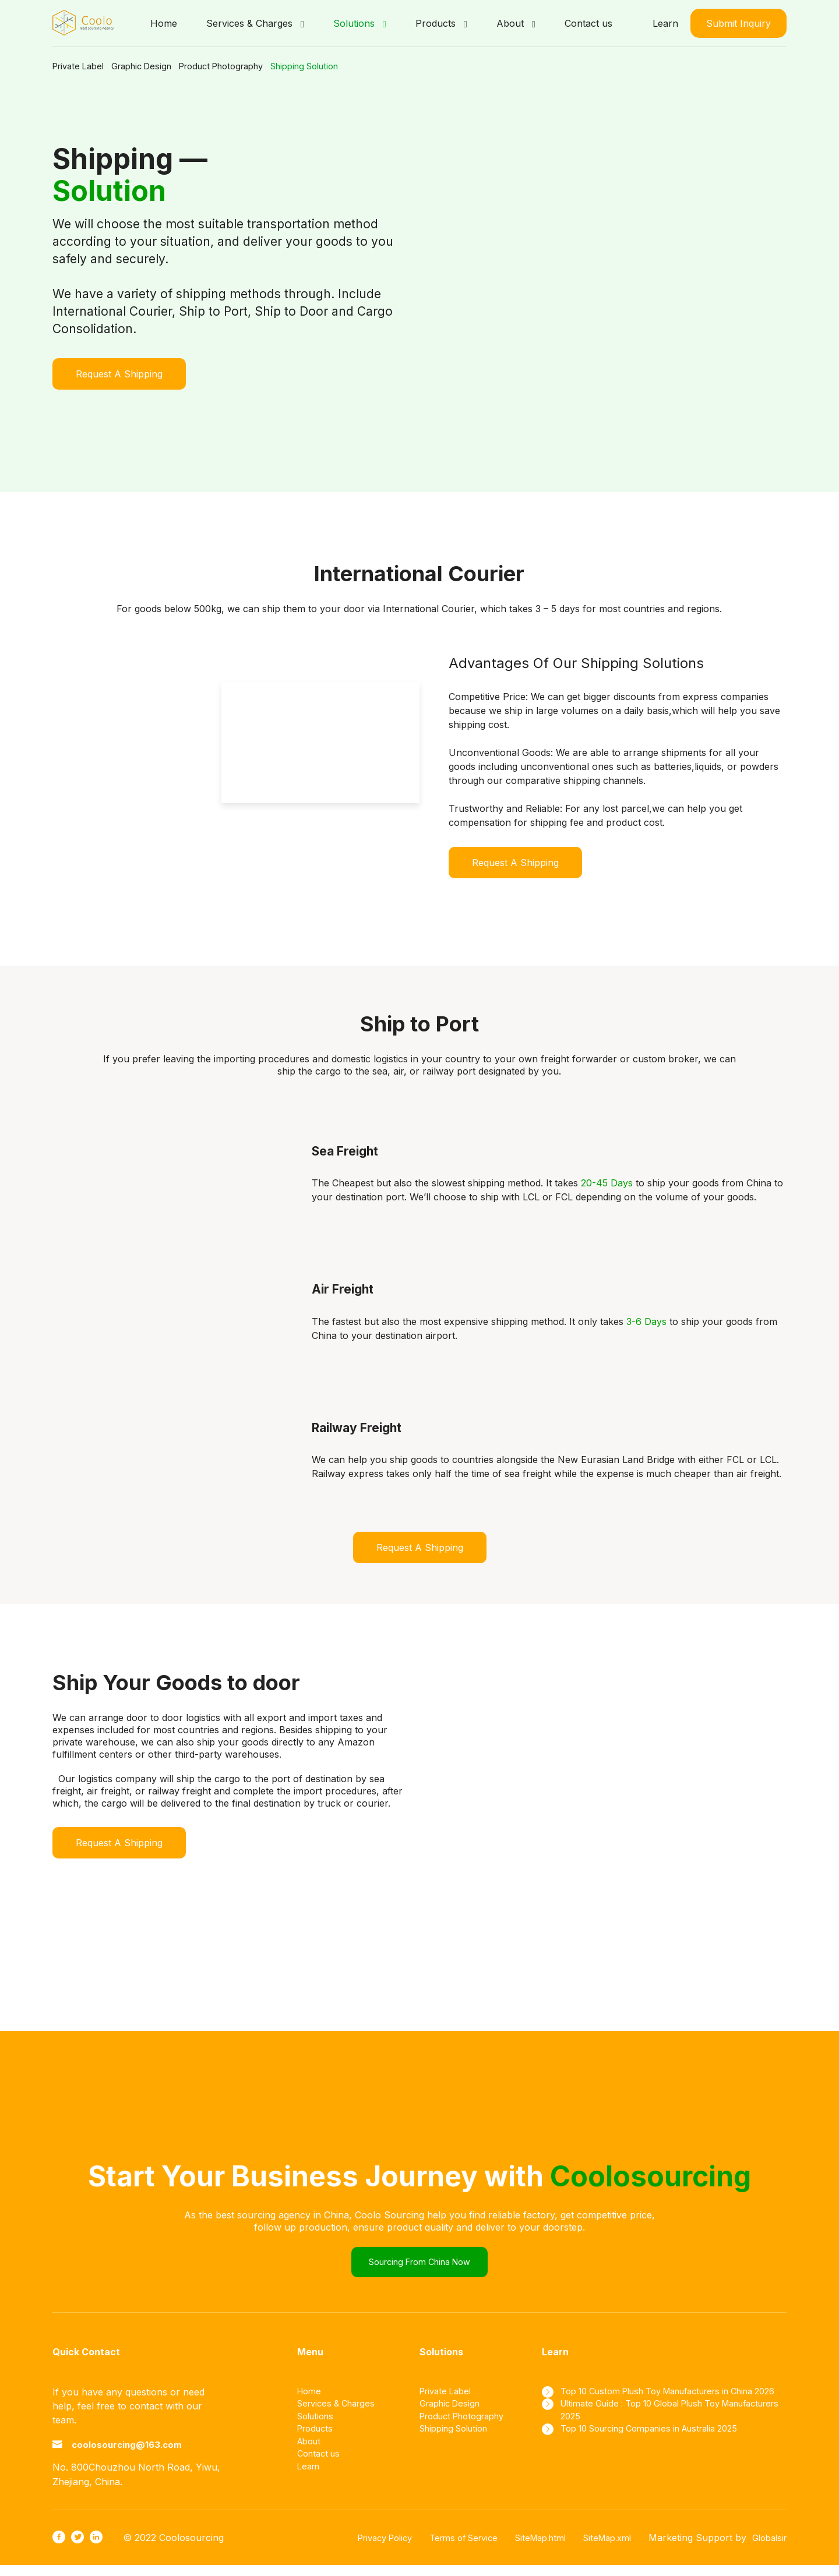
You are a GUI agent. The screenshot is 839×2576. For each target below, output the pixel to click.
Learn (665, 23)
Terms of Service (441, 2548)
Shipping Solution (392, 66)
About (311, 2456)
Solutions (318, 2428)
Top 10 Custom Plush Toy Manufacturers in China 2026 (662, 2407)
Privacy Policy (354, 2548)
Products (317, 2442)
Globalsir (767, 2548)
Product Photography (278, 66)
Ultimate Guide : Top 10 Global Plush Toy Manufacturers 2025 (656, 2435)
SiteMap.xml (599, 2548)
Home (310, 2400)
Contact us (321, 2470)
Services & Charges (340, 2414)
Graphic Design (170, 66)
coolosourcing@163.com (144, 2454)
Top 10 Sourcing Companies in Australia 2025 (666, 2456)
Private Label (81, 66)
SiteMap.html (526, 2548)
